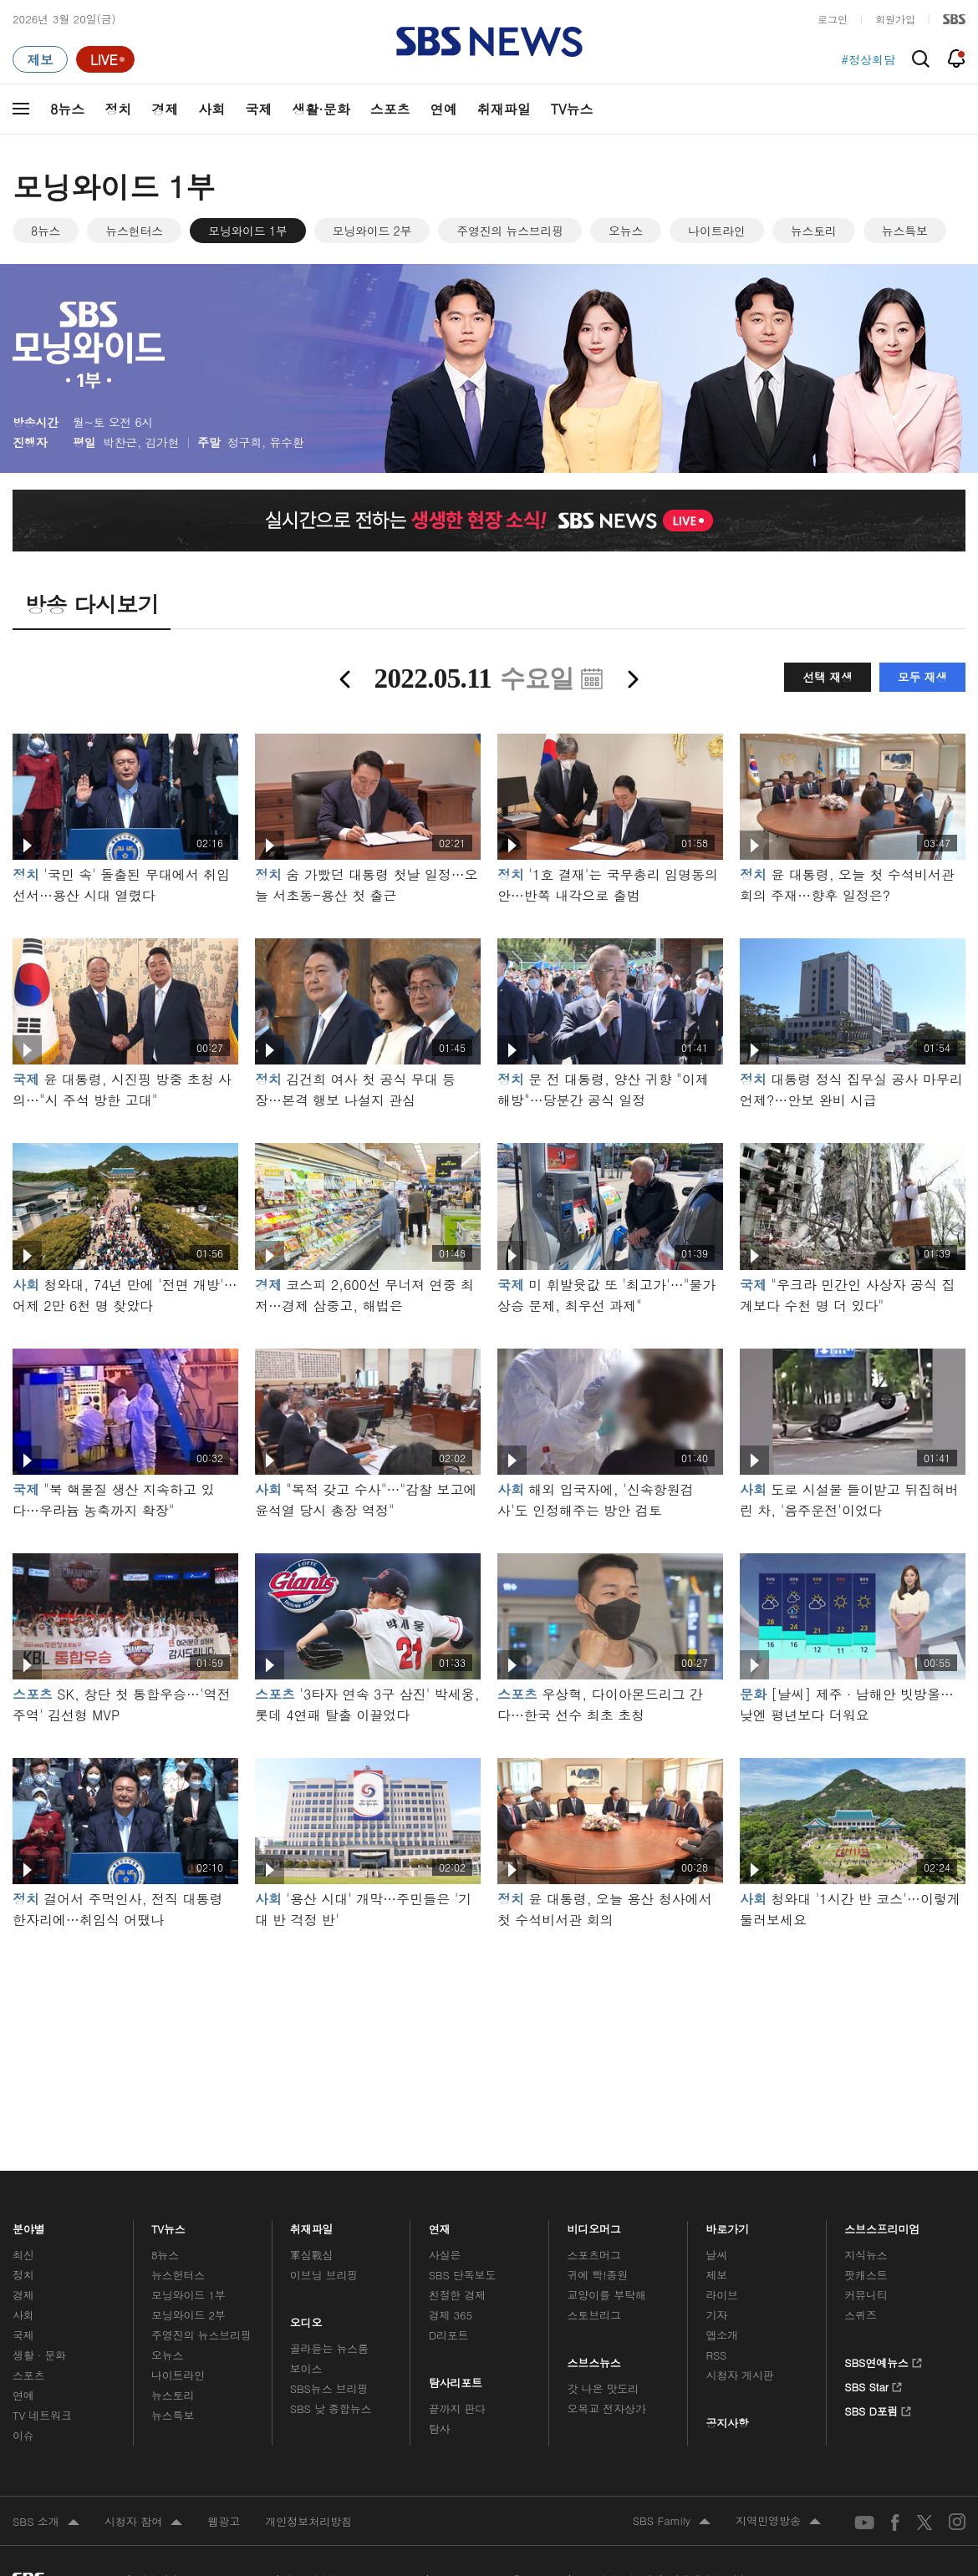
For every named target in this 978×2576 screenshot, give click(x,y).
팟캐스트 (865, 2275)
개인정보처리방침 (308, 2521)
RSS (715, 2355)
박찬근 (120, 442)
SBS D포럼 (878, 2409)
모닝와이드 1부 (248, 230)
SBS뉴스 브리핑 (329, 2388)
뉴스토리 (814, 230)
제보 (716, 2275)
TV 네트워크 (42, 2415)
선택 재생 (827, 676)
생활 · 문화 (39, 2355)
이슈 (23, 2435)
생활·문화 (320, 109)
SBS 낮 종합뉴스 (331, 2408)
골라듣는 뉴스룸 (329, 2348)
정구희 (244, 442)
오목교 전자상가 (607, 2408)
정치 (117, 109)
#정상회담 (868, 59)
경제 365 (450, 2315)
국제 (258, 109)
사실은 (445, 2255)
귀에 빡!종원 (598, 2275)
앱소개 (721, 2335)
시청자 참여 (143, 2522)
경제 (164, 109)
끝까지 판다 (457, 2408)
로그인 (833, 19)
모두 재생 (922, 676)
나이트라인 (717, 230)
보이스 (306, 2368)
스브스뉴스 (595, 2358)
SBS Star (873, 2385)
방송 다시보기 (91, 604)
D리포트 (449, 2335)
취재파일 (504, 109)
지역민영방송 (778, 2521)
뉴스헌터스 (134, 230)
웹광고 (223, 2521)
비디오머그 (595, 2225)
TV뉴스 (572, 109)
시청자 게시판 (739, 2375)
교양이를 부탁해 (607, 2295)
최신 (23, 2255)
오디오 (306, 2318)
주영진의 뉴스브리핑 (509, 230)
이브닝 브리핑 (324, 2275)
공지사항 (726, 2423)
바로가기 (727, 2225)
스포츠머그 (594, 2255)
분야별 (29, 2225)
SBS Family (672, 2521)
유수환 (286, 442)
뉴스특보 (905, 230)
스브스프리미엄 (882, 2225)
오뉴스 (626, 230)
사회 (211, 109)
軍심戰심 (311, 2255)
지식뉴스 (865, 2255)
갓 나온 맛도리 (603, 2388)
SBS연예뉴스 (883, 2360)
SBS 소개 (46, 2522)
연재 (440, 2225)
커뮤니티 (865, 2295)
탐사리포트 (455, 2378)
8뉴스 (67, 109)
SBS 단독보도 (463, 2275)
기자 (716, 2315)
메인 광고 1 (489, 2027)
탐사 (440, 2428)
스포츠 (390, 109)
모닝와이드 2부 (372, 230)
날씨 (716, 2255)
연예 (443, 109)
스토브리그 (594, 2315)
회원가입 (895, 19)
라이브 (721, 2295)
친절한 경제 (457, 2295)
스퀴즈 (860, 2315)
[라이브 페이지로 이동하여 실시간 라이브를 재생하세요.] (105, 59)
